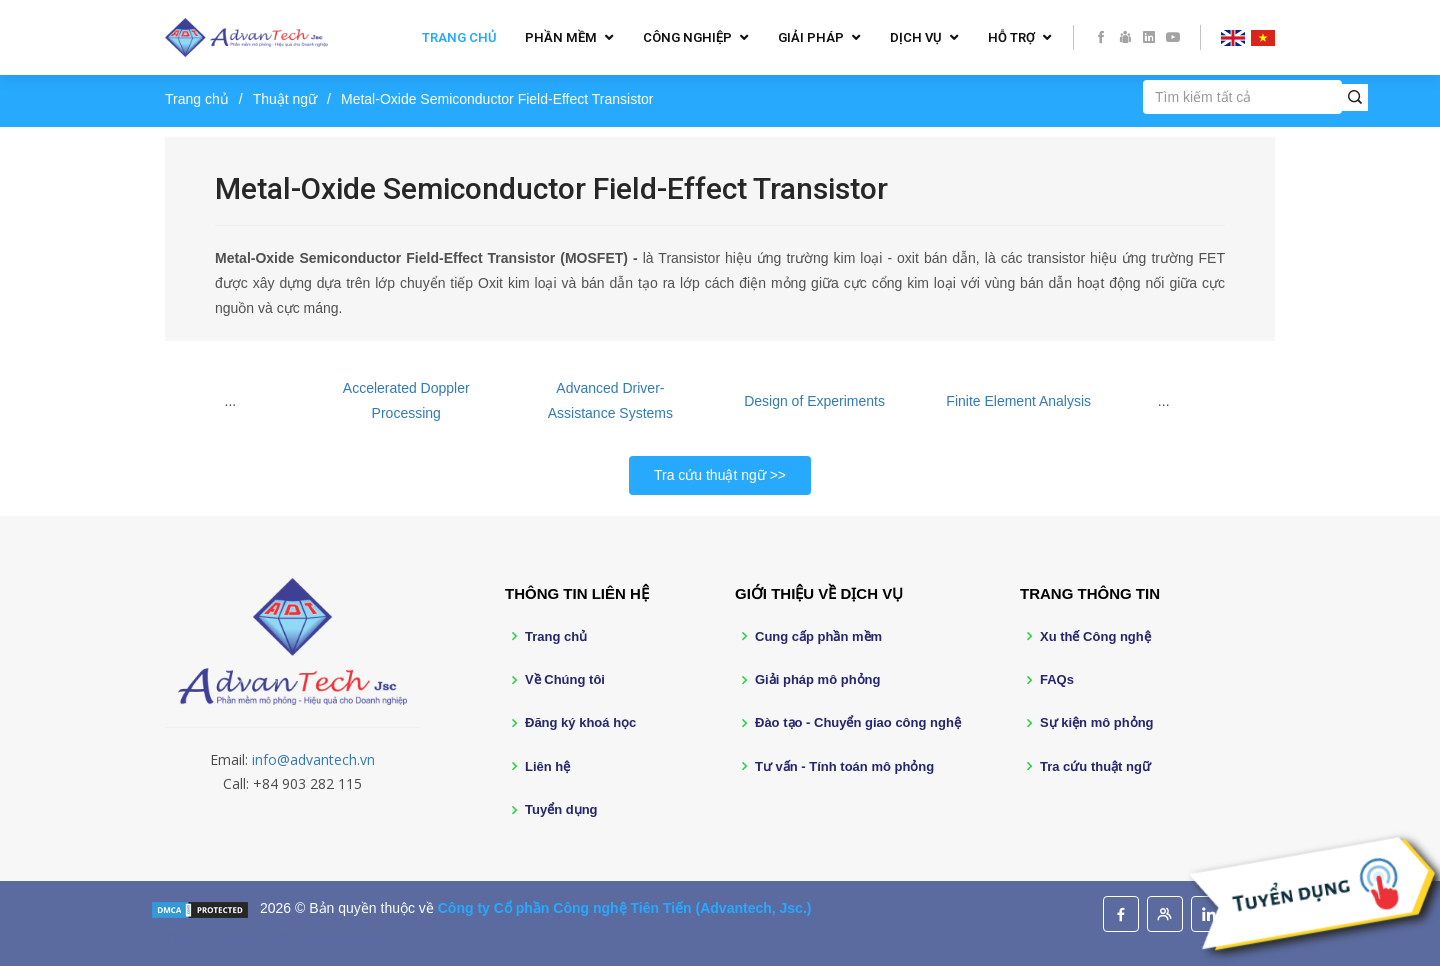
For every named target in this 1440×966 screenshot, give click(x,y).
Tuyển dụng (561, 809)
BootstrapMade (336, 938)
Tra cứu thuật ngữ (710, 475)
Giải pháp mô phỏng (818, 679)
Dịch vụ (916, 37)
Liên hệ (547, 766)
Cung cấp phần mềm (818, 636)
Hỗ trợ (1011, 37)
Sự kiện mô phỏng (1097, 722)
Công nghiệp (687, 37)
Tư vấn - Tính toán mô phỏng (844, 766)
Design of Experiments (814, 401)
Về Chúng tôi (565, 679)
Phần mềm (561, 37)
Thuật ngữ (285, 99)
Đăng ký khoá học (580, 722)
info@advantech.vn (313, 759)
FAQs (1057, 679)
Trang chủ (459, 37)
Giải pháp (811, 37)
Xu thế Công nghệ (1095, 636)
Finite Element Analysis (1018, 401)
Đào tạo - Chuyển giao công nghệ (858, 722)
